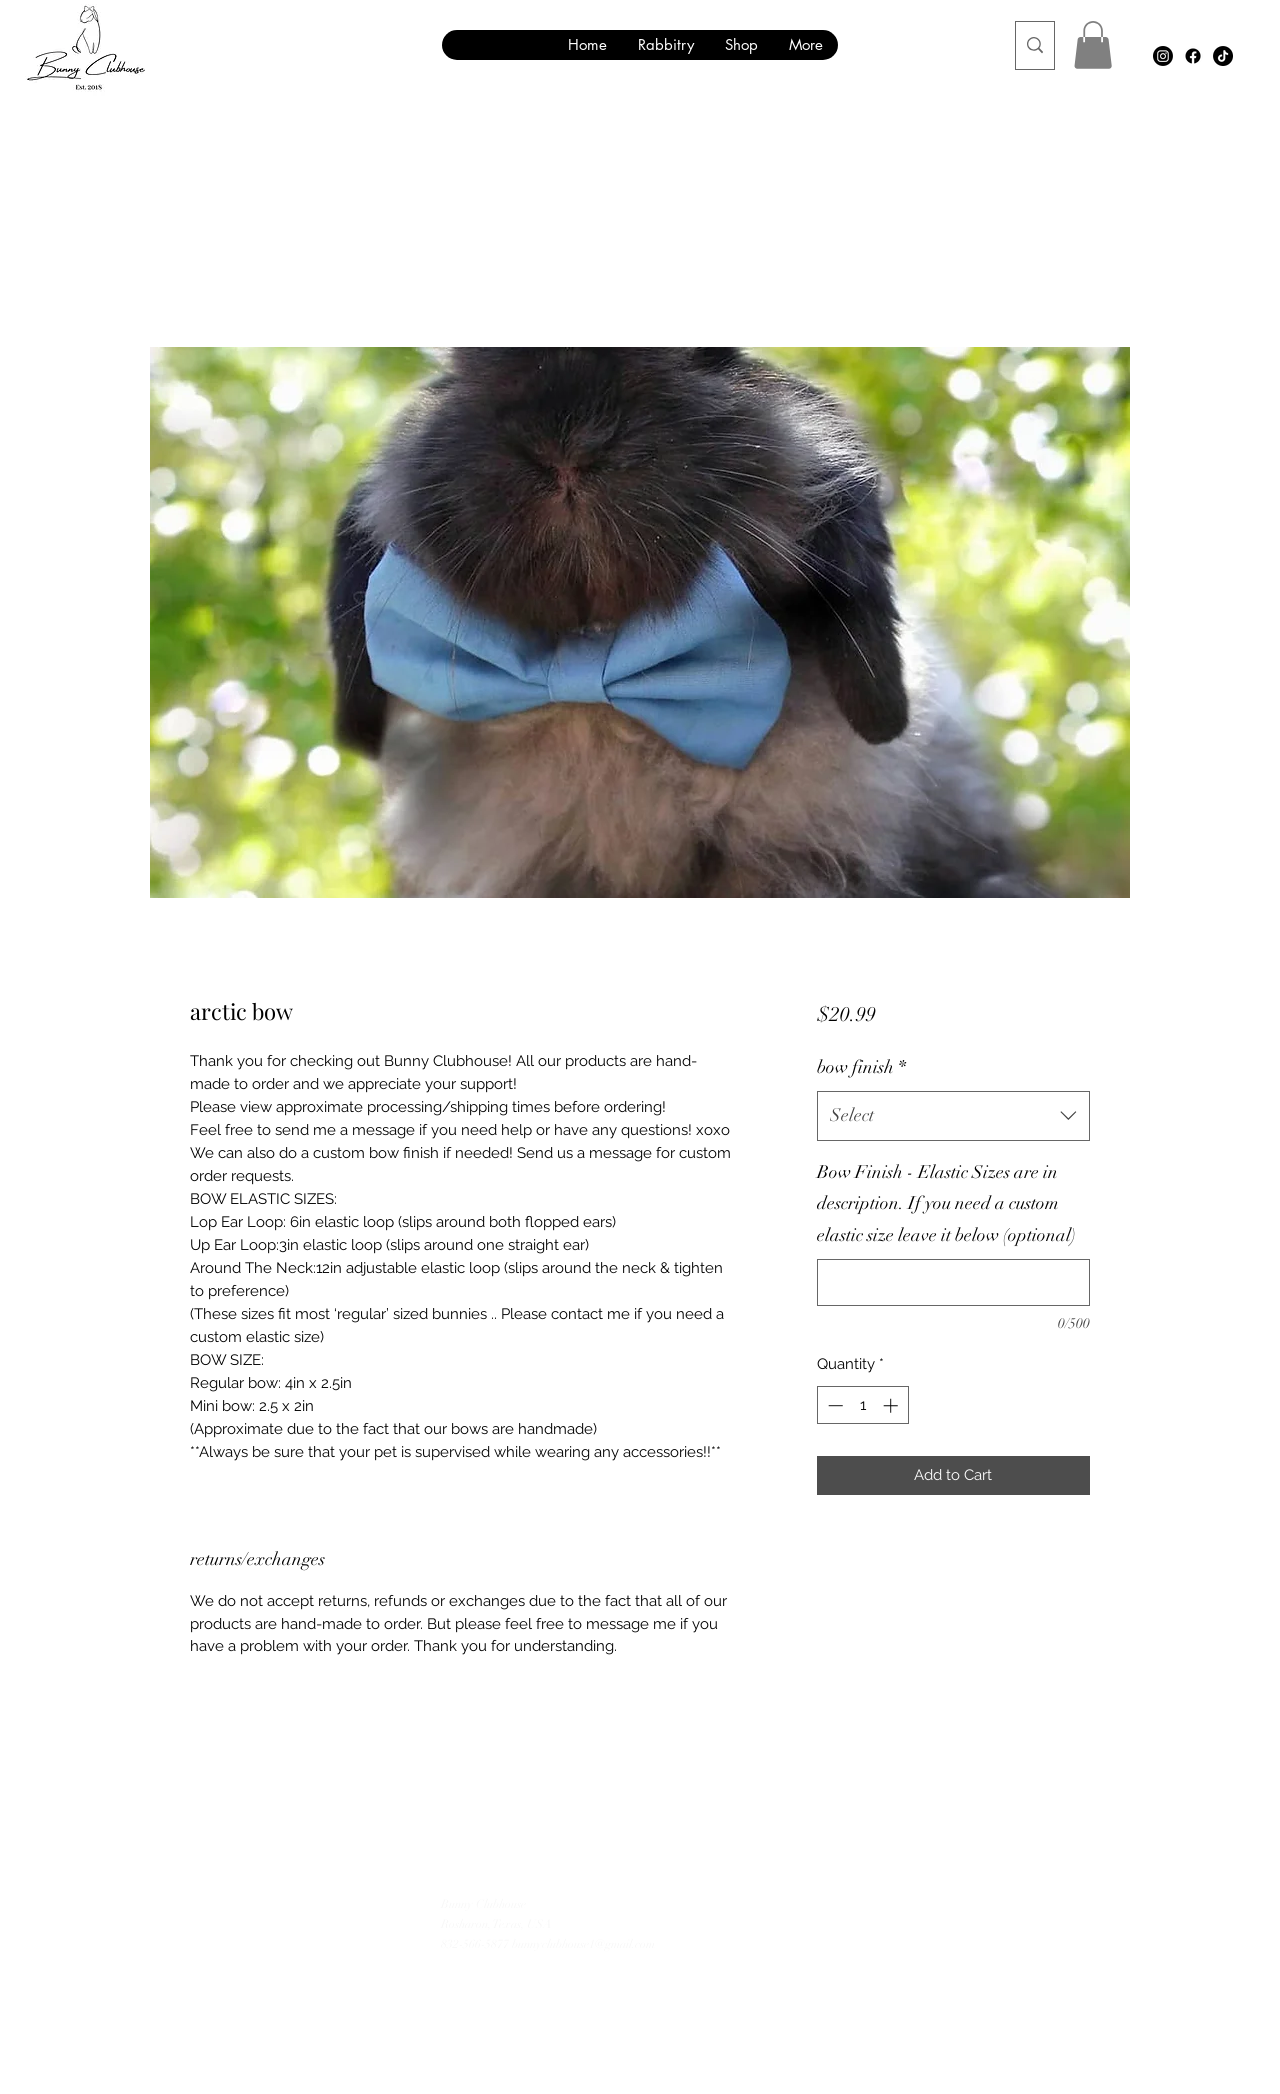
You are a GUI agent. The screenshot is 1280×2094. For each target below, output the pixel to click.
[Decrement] (833, 1405)
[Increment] (892, 1405)
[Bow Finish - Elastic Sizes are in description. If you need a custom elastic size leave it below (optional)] (953, 1282)
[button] (1093, 45)
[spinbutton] (862, 1405)
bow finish (861, 1067)
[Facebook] (1193, 56)
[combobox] (953, 1116)
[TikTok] (1223, 56)
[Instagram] (1163, 56)
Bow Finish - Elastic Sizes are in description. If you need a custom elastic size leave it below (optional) (946, 1203)
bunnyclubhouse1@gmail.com (583, 1944)
